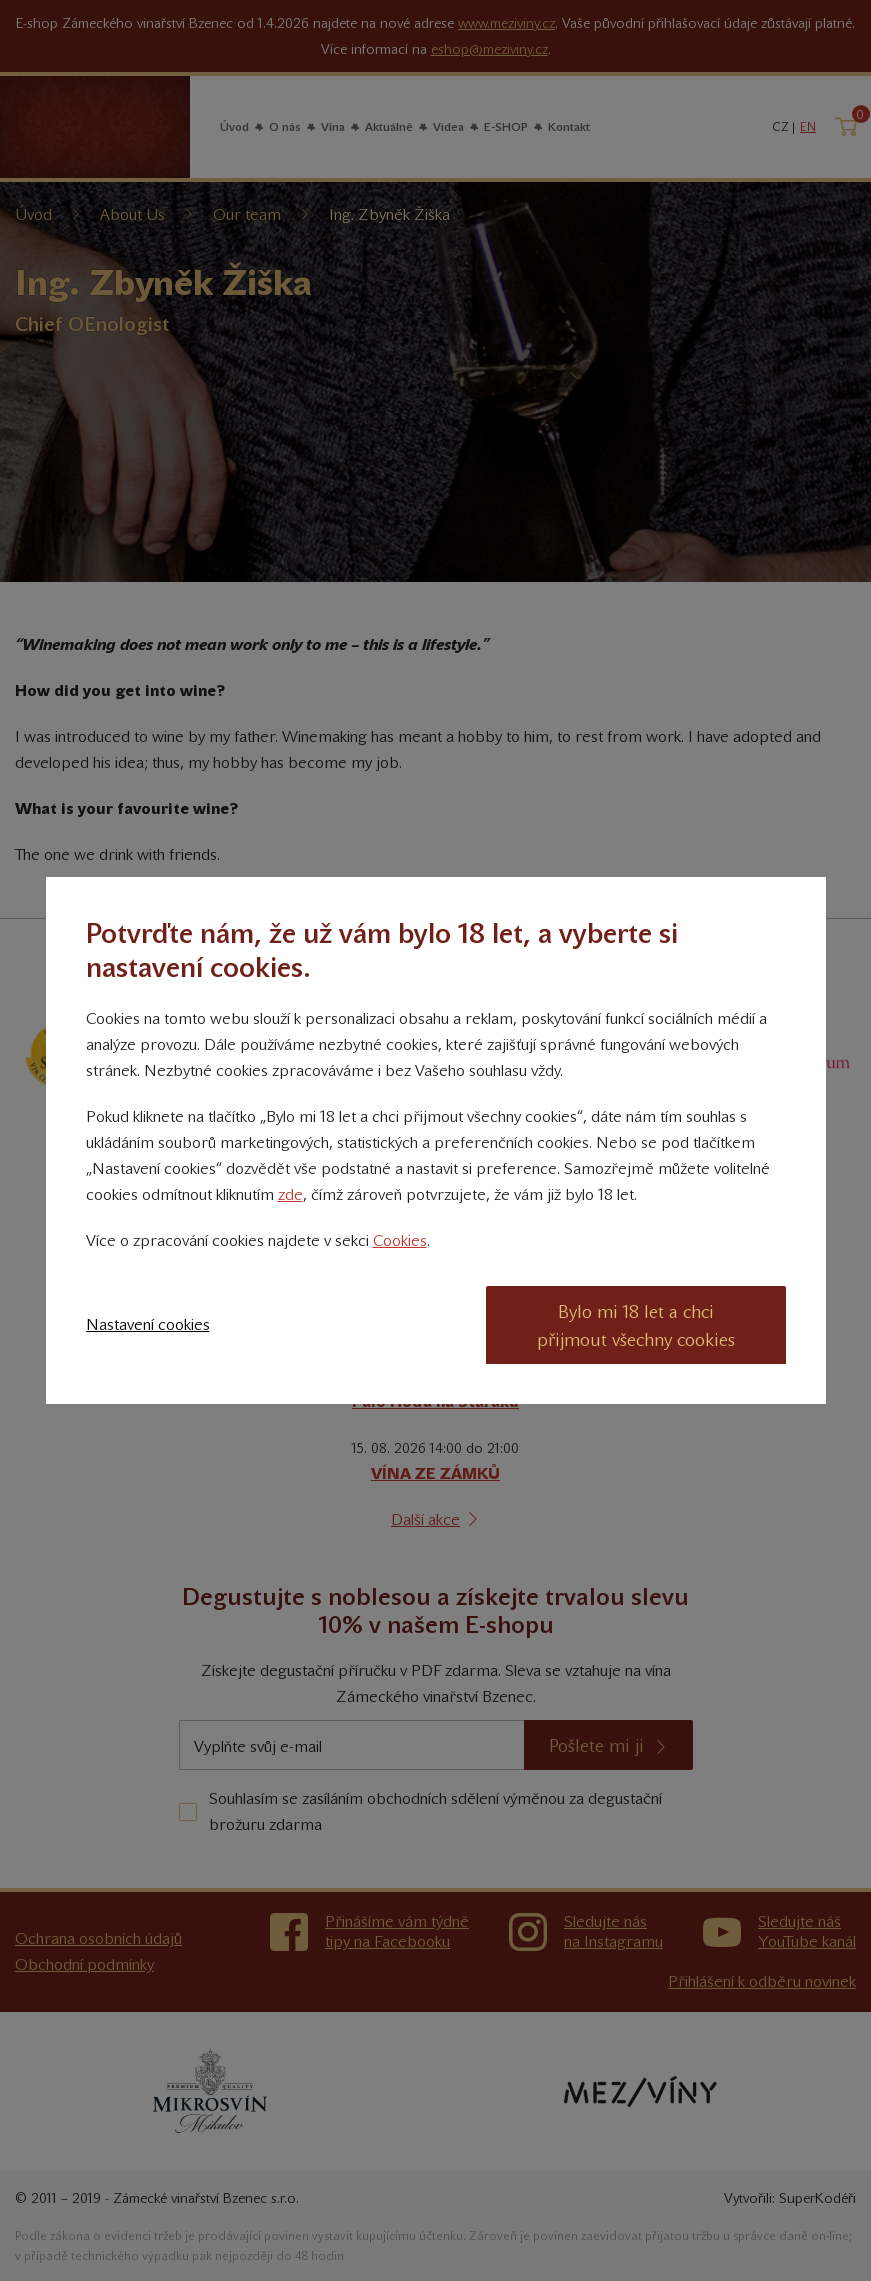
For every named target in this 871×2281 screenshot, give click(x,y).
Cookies (400, 1240)
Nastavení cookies (148, 1324)
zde (290, 1194)
